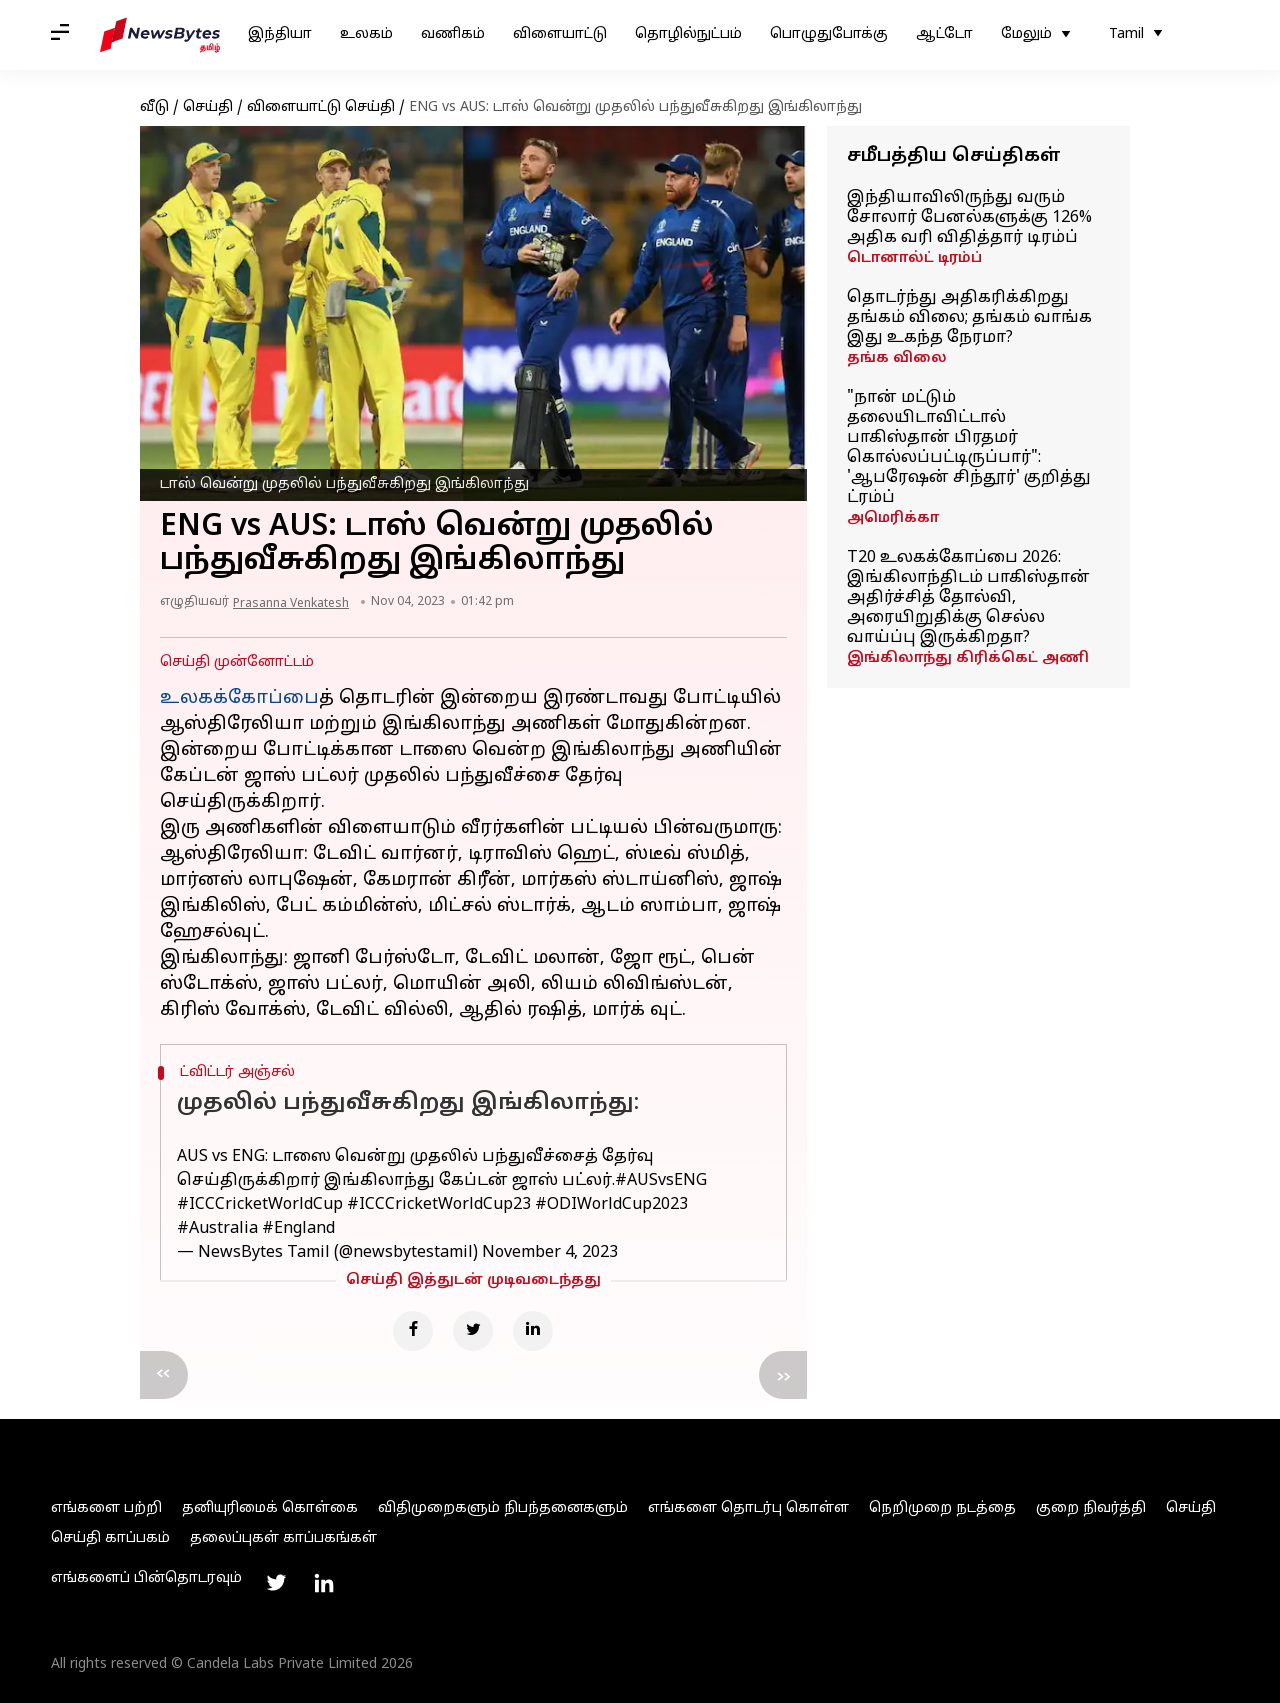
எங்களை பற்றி (106, 1508)
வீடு (154, 107)
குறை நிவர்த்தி (1091, 1508)
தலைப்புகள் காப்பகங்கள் (283, 1538)
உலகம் (366, 34)
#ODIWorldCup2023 (611, 1205)
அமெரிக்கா (893, 518)
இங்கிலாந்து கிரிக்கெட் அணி (968, 658)
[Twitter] (473, 1331)
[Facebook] (413, 1331)
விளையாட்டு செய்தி (321, 107)
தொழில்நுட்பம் (688, 34)
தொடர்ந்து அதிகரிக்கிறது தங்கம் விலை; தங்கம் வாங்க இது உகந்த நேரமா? (969, 318)
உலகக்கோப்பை (239, 698)
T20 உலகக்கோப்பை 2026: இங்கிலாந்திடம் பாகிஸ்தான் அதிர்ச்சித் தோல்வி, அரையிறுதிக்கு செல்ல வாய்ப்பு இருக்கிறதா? (968, 598)
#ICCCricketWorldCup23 (439, 1205)
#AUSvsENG (661, 1181)
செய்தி (208, 107)
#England (298, 1229)
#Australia (217, 1229)
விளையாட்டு (560, 34)
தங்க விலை (897, 358)
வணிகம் (453, 34)
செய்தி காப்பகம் (110, 1538)
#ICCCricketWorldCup (260, 1205)
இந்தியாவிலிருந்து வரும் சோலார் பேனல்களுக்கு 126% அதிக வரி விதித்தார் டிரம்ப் (969, 218)
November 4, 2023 (550, 1253)
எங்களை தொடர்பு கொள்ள (748, 1508)
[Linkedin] (533, 1331)
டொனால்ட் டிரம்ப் (914, 258)
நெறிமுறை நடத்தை (942, 1508)
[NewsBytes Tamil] (160, 35)
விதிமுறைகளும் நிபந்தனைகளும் (503, 1508)
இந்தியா (280, 34)
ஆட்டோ (944, 34)
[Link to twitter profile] (276, 1583)
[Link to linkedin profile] (324, 1583)
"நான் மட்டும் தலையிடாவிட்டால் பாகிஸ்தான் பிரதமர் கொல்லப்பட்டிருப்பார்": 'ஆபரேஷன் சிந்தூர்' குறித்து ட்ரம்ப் (969, 448)
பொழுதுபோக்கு (829, 34)
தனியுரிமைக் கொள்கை (270, 1508)
